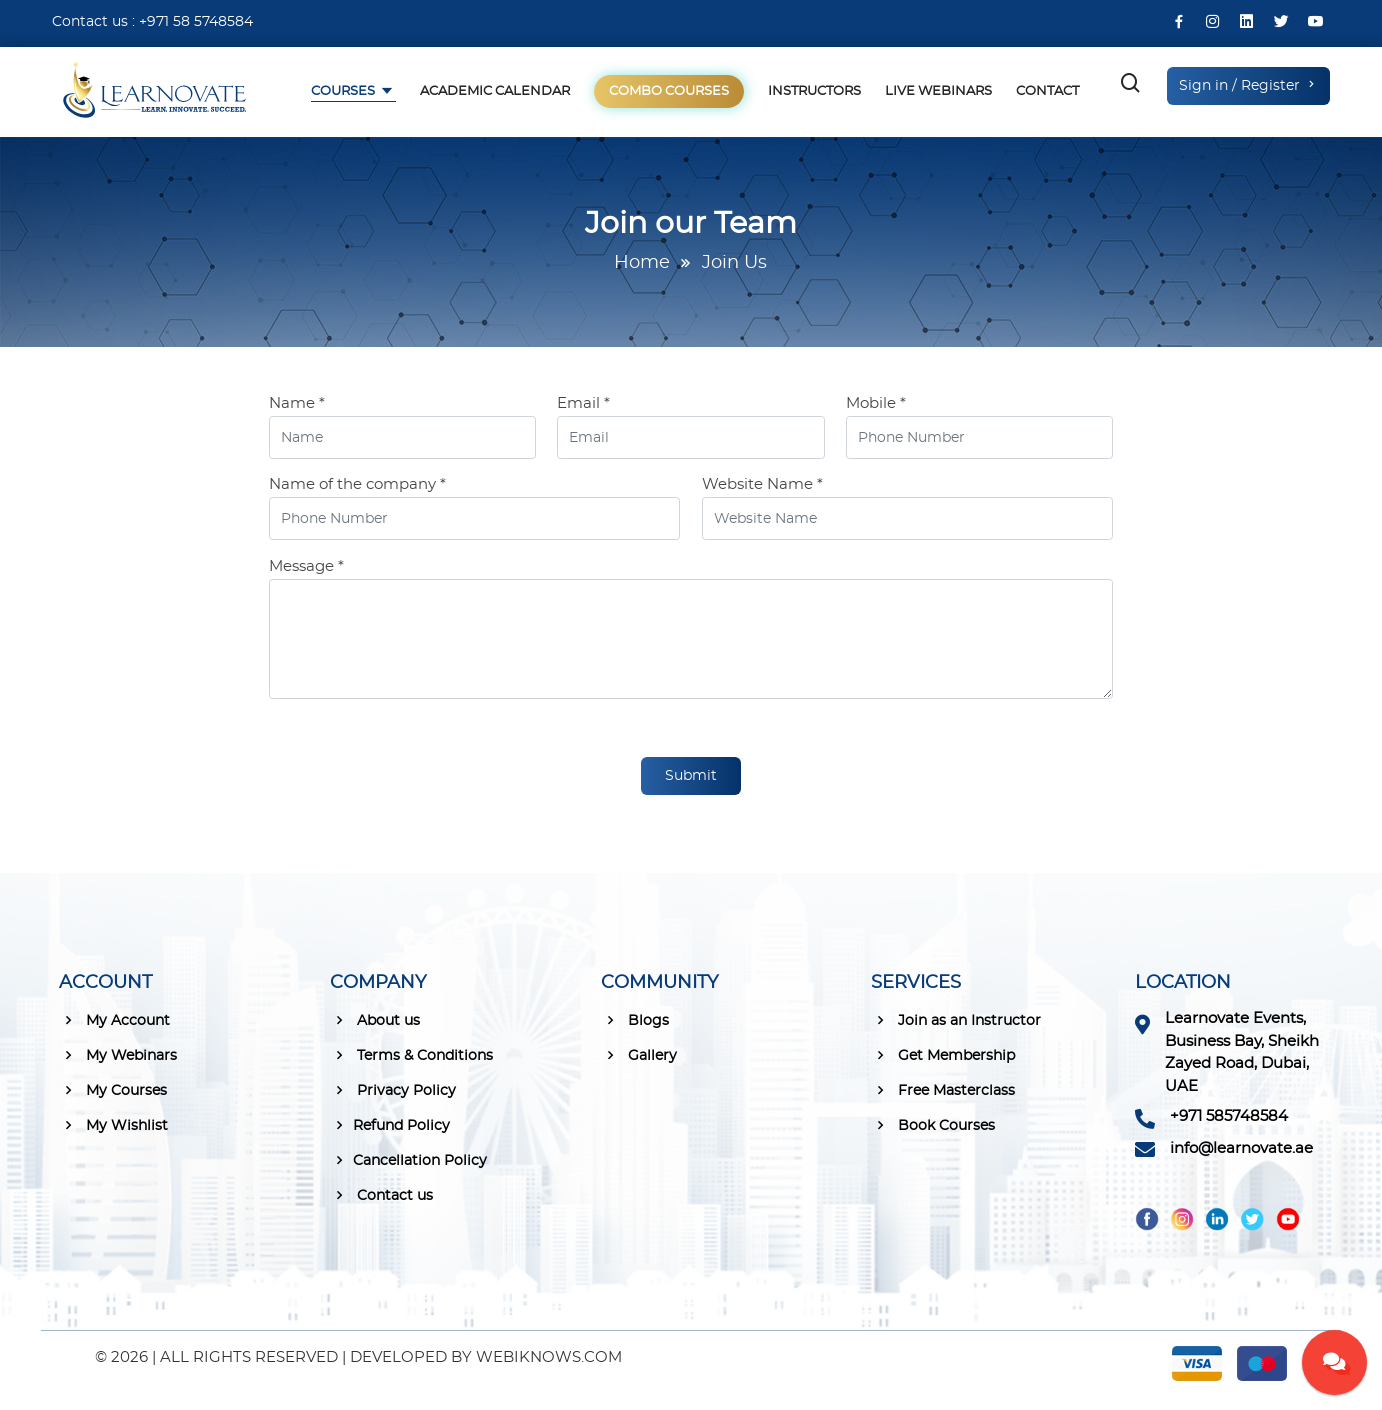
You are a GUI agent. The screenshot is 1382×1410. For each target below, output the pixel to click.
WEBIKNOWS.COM (549, 1357)
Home (642, 263)
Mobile (876, 403)
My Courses (113, 1090)
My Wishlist (113, 1125)
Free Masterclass (943, 1090)
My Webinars (118, 1055)
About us (375, 1020)
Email (583, 403)
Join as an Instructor (956, 1020)
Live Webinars (938, 91)
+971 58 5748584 (196, 22)
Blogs (635, 1020)
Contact (1047, 91)
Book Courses (933, 1125)
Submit (691, 776)
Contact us (381, 1195)
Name (297, 403)
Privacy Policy (393, 1090)
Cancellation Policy (408, 1160)
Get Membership (943, 1055)
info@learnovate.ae (1241, 1148)
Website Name (762, 484)
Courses (344, 91)
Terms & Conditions (411, 1055)
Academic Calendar (495, 91)
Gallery (639, 1055)
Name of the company (357, 484)
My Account (114, 1020)
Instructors (814, 91)
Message (306, 566)
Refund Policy (390, 1125)
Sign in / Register (1248, 85)
